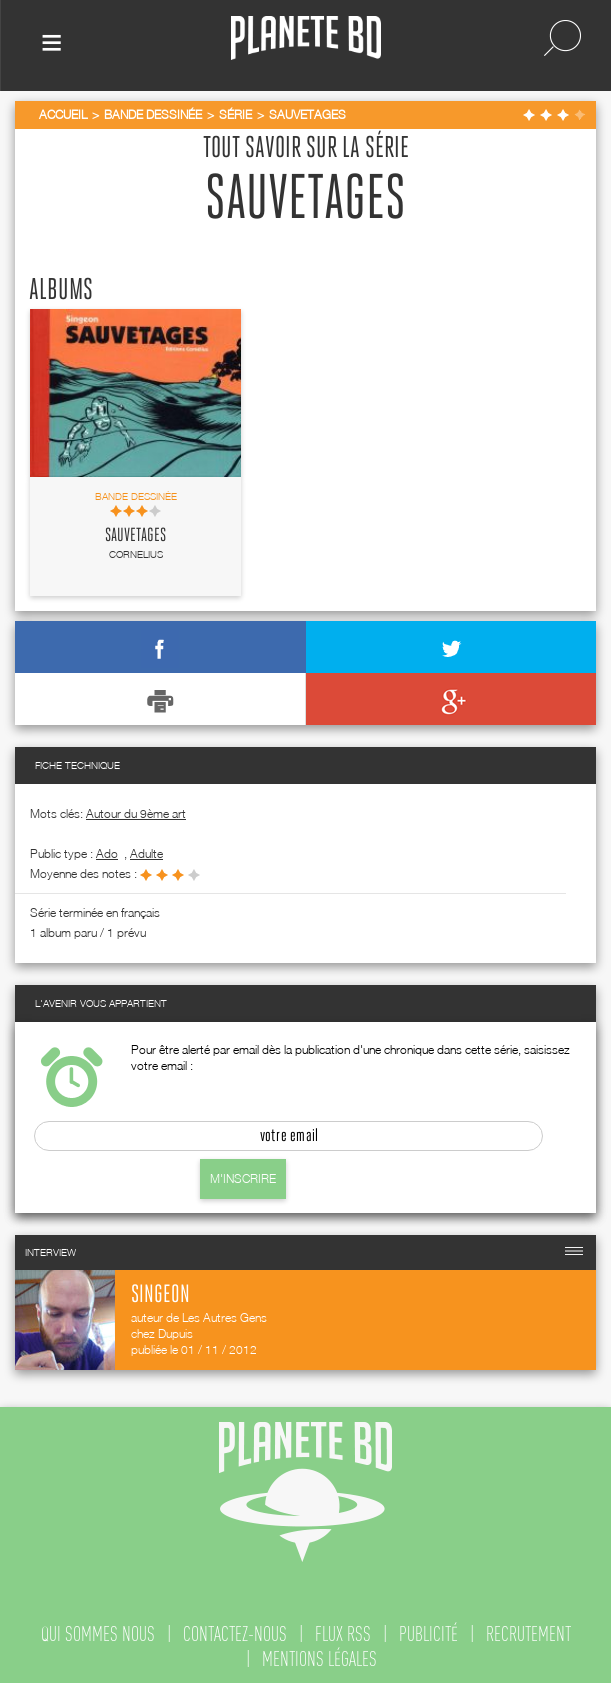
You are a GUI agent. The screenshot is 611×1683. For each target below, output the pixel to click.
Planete (306, 38)
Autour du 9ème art (136, 813)
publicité (428, 1634)
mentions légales (319, 1659)
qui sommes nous (98, 1634)
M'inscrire (243, 1178)
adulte (146, 853)
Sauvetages (135, 536)
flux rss (343, 1634)
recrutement (528, 1634)
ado (107, 853)
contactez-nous (235, 1634)
